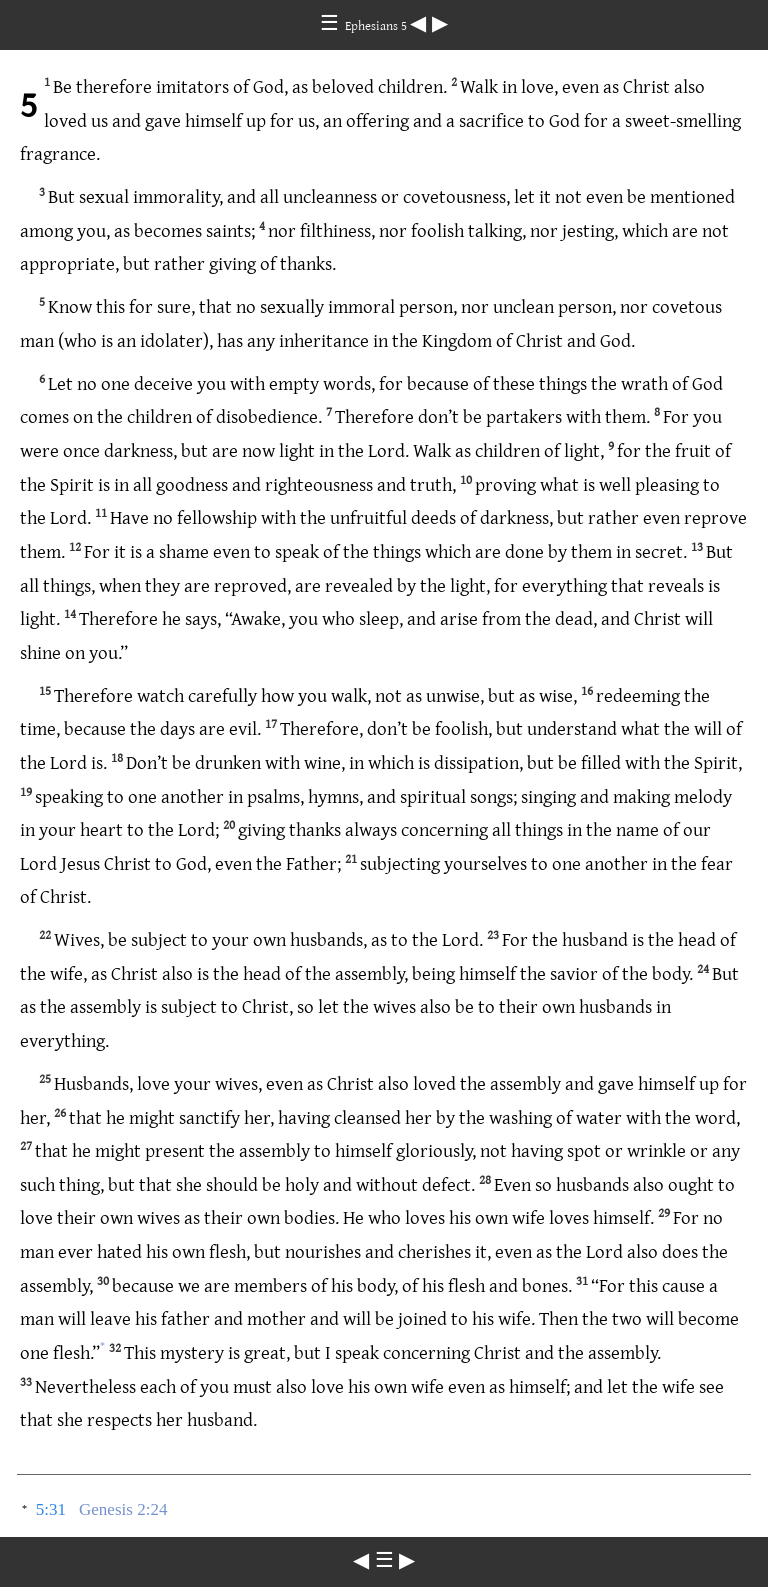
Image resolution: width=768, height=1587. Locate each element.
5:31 (51, 1509)
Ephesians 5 (377, 25)
